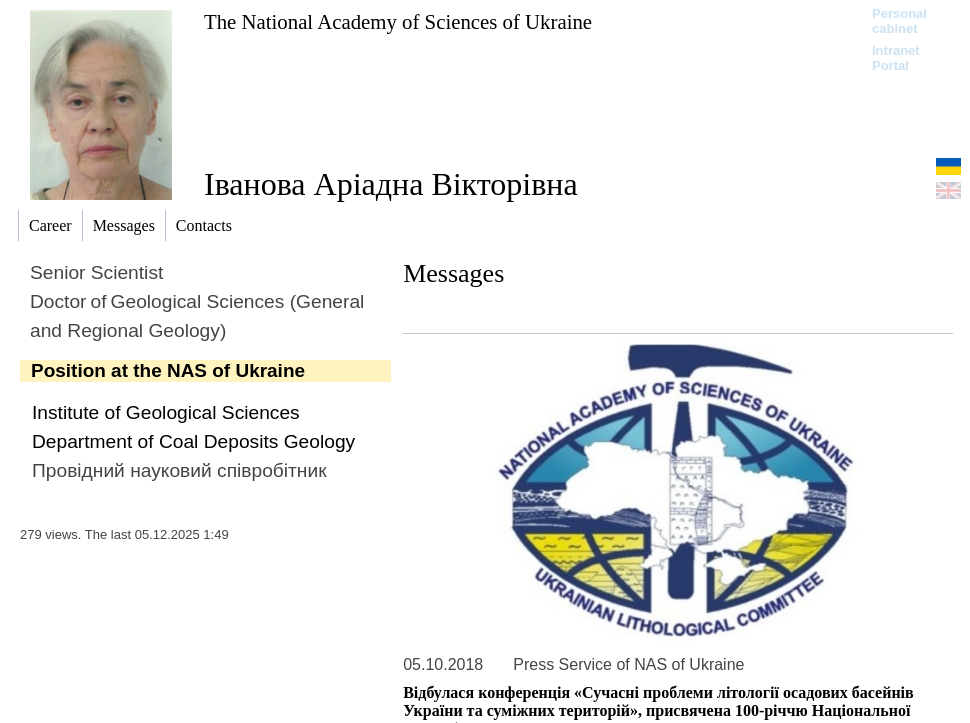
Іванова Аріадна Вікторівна (391, 184)
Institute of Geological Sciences (166, 412)
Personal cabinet (899, 21)
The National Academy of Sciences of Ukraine (398, 21)
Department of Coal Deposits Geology (193, 441)
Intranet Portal (896, 58)
